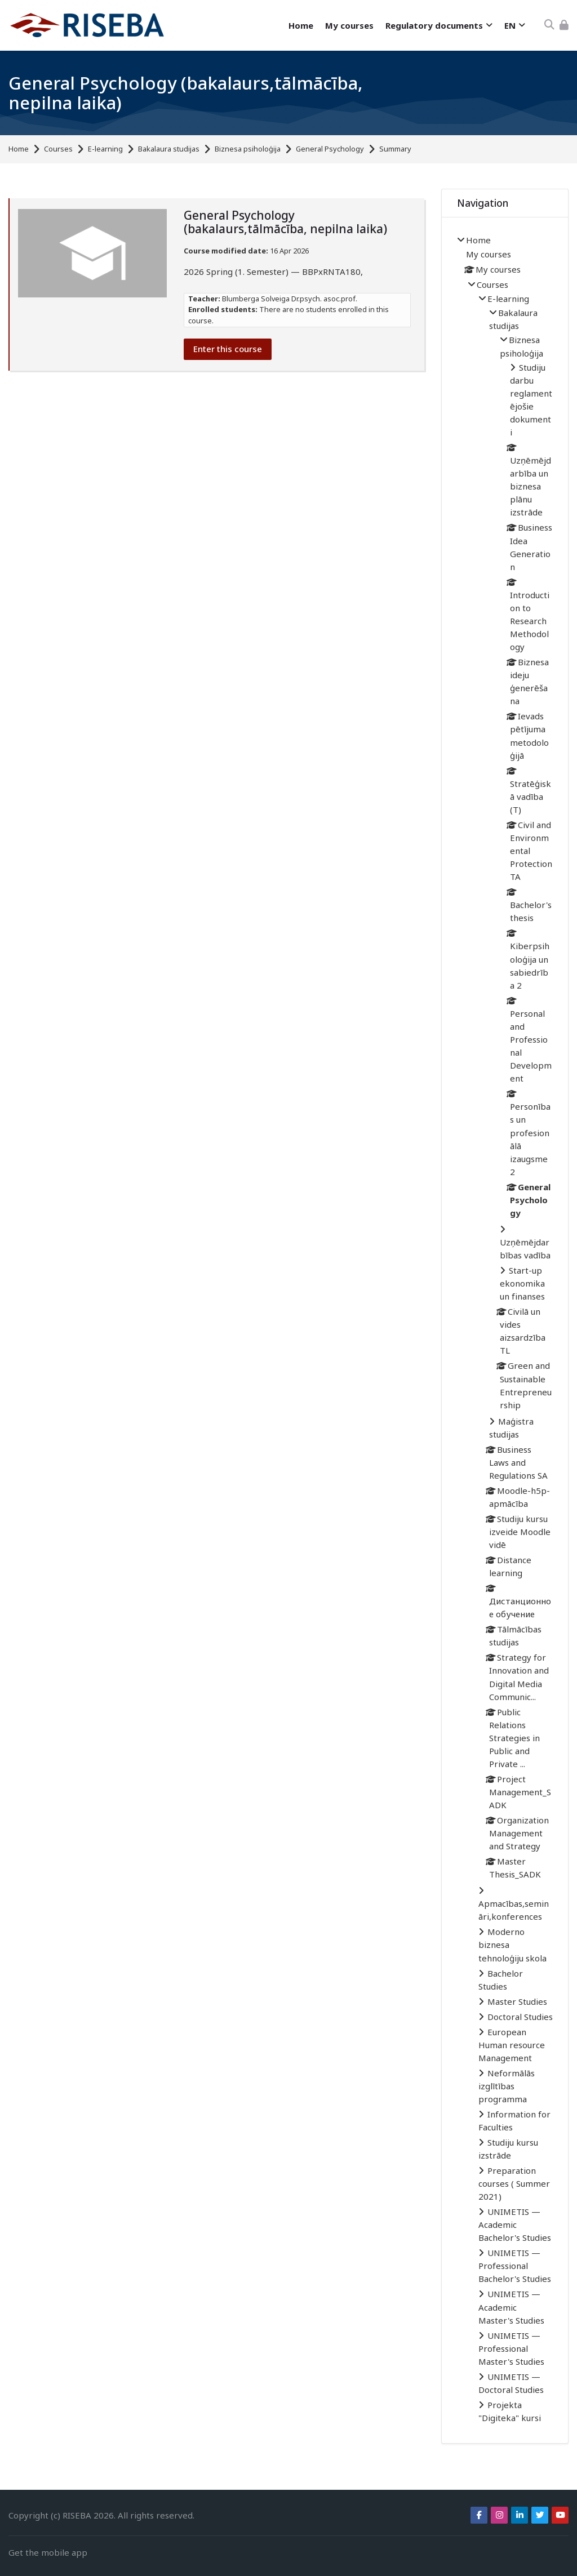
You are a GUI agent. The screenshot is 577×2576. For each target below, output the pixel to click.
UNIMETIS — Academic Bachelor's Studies (514, 2224)
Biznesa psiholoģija (248, 149)
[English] (514, 25)
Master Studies (517, 2001)
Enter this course (227, 348)
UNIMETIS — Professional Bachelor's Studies (514, 2265)
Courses (58, 149)
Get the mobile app (47, 2552)
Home (18, 149)
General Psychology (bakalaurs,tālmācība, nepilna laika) (185, 92)
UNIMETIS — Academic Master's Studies (511, 2306)
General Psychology (330, 149)
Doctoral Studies (520, 2016)
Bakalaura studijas (168, 149)
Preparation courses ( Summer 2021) (514, 2183)
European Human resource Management (511, 2044)
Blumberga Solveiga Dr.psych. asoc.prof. (289, 298)
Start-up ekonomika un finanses (522, 1283)
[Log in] (564, 25)
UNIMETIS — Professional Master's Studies (511, 2348)
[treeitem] (505, 1330)
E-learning (105, 149)
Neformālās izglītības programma (506, 2086)
